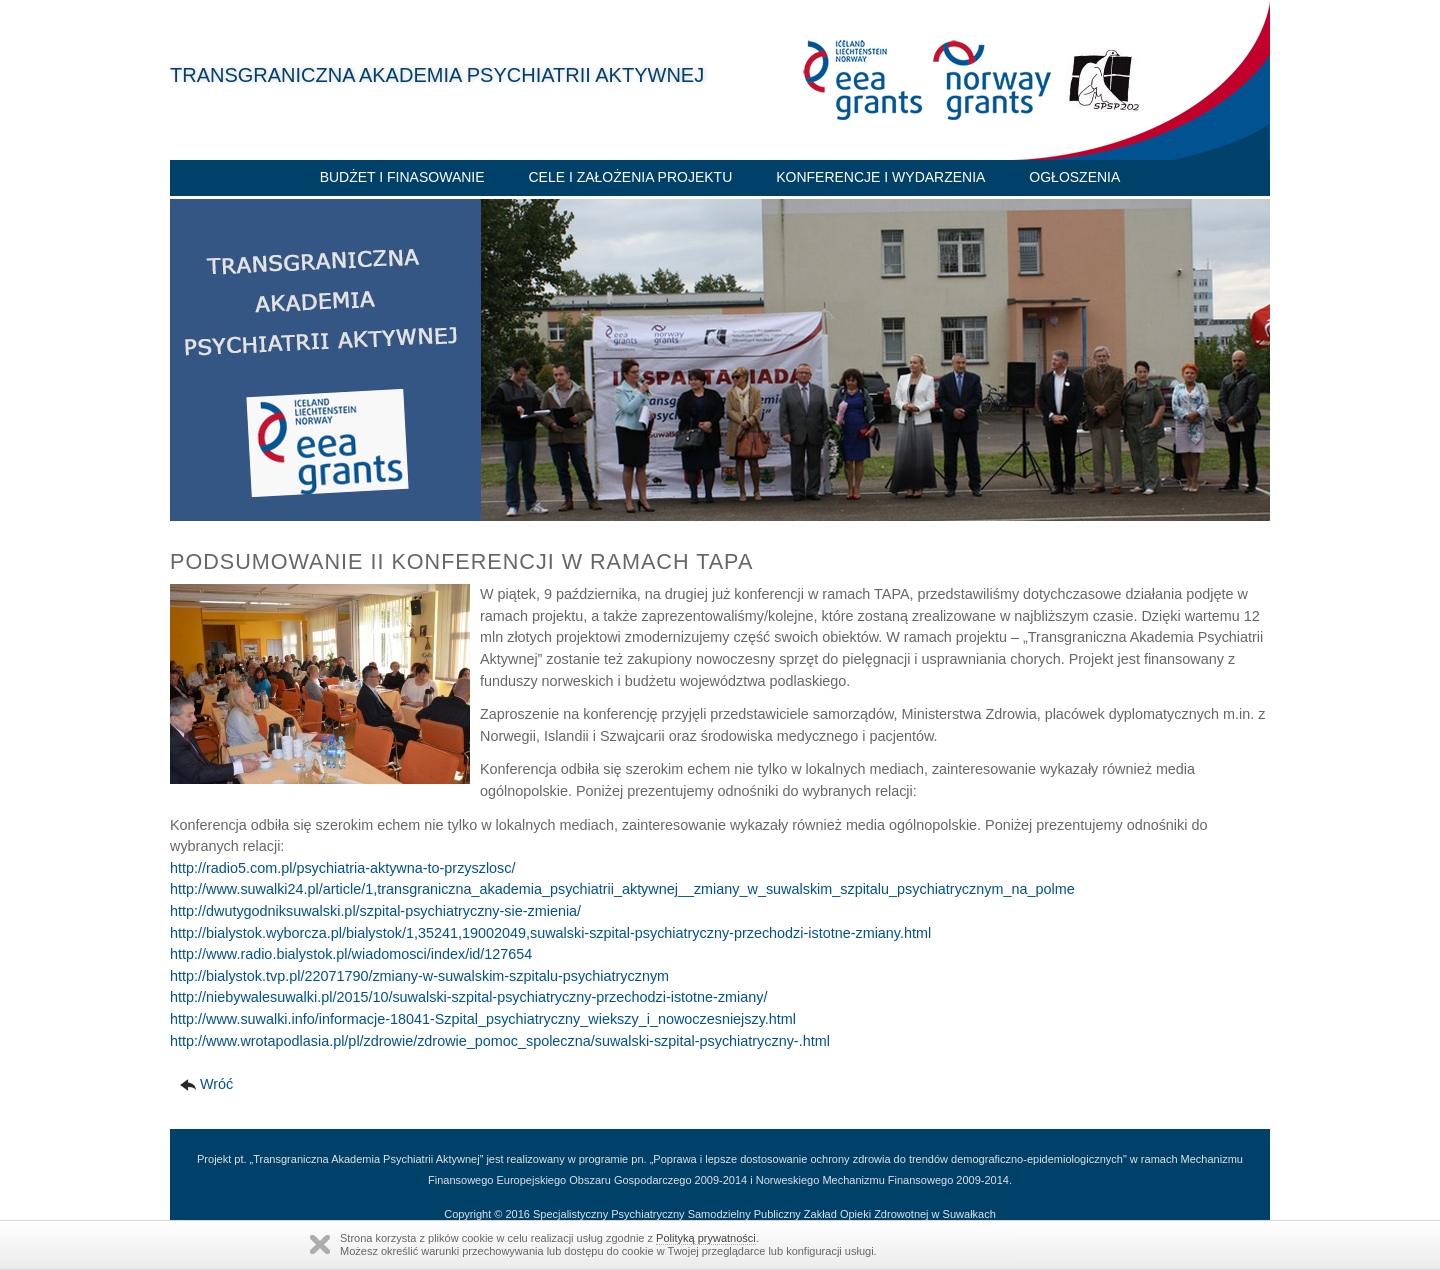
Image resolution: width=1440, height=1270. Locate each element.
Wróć (216, 1084)
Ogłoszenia (1074, 177)
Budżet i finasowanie (402, 177)
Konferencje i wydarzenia (880, 177)
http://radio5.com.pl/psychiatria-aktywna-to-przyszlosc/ (343, 868)
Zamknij (320, 1244)
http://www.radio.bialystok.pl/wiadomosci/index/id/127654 (351, 954)
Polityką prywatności (706, 1238)
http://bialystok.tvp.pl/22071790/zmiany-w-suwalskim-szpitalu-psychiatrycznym (419, 976)
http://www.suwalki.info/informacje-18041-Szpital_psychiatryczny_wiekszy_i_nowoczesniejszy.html (483, 1019)
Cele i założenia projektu (630, 177)
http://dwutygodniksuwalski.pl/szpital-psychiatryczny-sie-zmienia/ (375, 911)
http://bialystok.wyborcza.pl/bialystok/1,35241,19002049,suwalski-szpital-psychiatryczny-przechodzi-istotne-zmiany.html (550, 933)
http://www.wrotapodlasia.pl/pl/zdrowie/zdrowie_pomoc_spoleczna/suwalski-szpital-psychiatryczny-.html (500, 1041)
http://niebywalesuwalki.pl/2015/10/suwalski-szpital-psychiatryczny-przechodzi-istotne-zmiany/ (468, 997)
